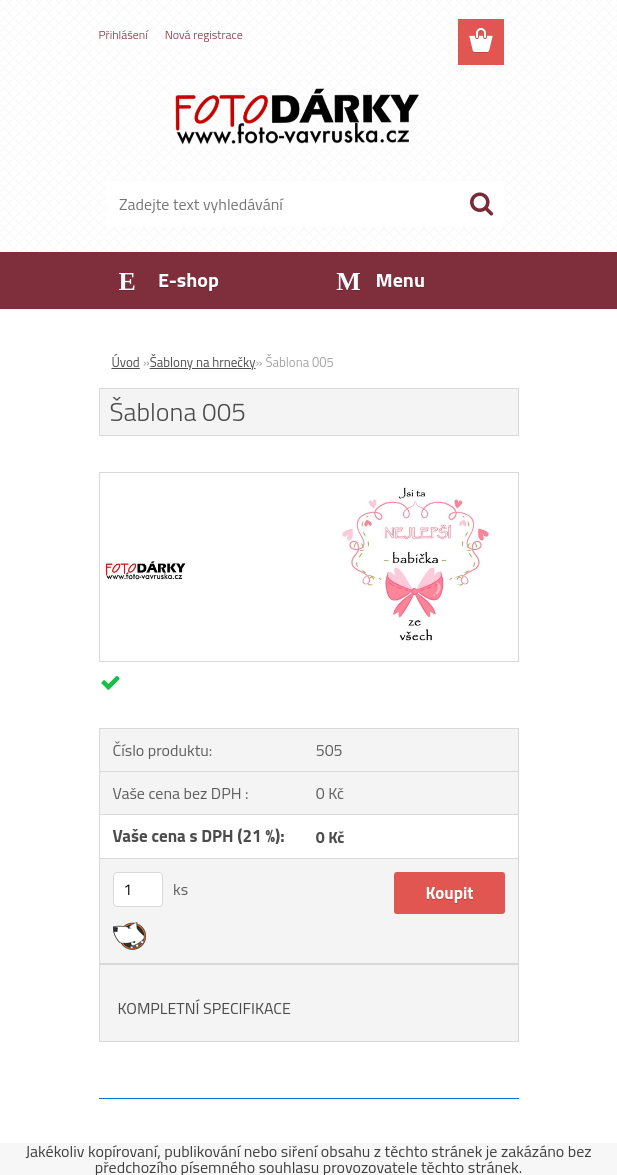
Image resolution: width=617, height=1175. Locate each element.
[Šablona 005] (309, 481)
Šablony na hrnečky (203, 362)
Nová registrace (204, 34)
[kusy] (138, 889)
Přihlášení (123, 34)
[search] (481, 204)
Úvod (126, 362)
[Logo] (296, 116)
